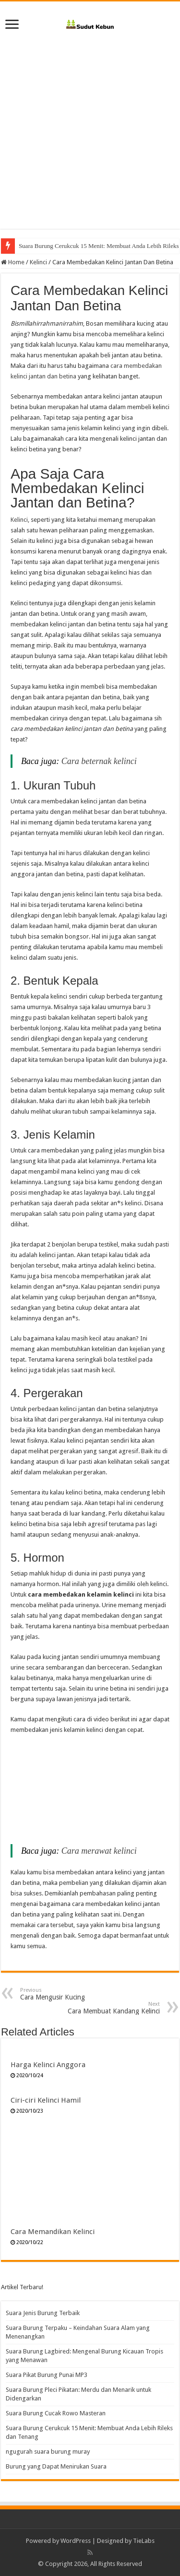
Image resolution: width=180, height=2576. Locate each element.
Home (12, 262)
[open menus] (12, 25)
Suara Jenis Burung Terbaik (43, 2313)
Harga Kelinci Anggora (48, 2064)
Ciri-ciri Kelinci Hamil (46, 2100)
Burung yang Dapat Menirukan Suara (56, 2466)
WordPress (75, 2540)
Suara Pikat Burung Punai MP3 (46, 2374)
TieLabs (144, 2540)
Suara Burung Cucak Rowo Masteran (65, 245)
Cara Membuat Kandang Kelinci (110, 2008)
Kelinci (38, 262)
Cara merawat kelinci (99, 1851)
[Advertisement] (90, 139)
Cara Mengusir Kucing (69, 1994)
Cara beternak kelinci (99, 761)
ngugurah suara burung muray (48, 2451)
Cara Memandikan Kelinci (53, 2231)
